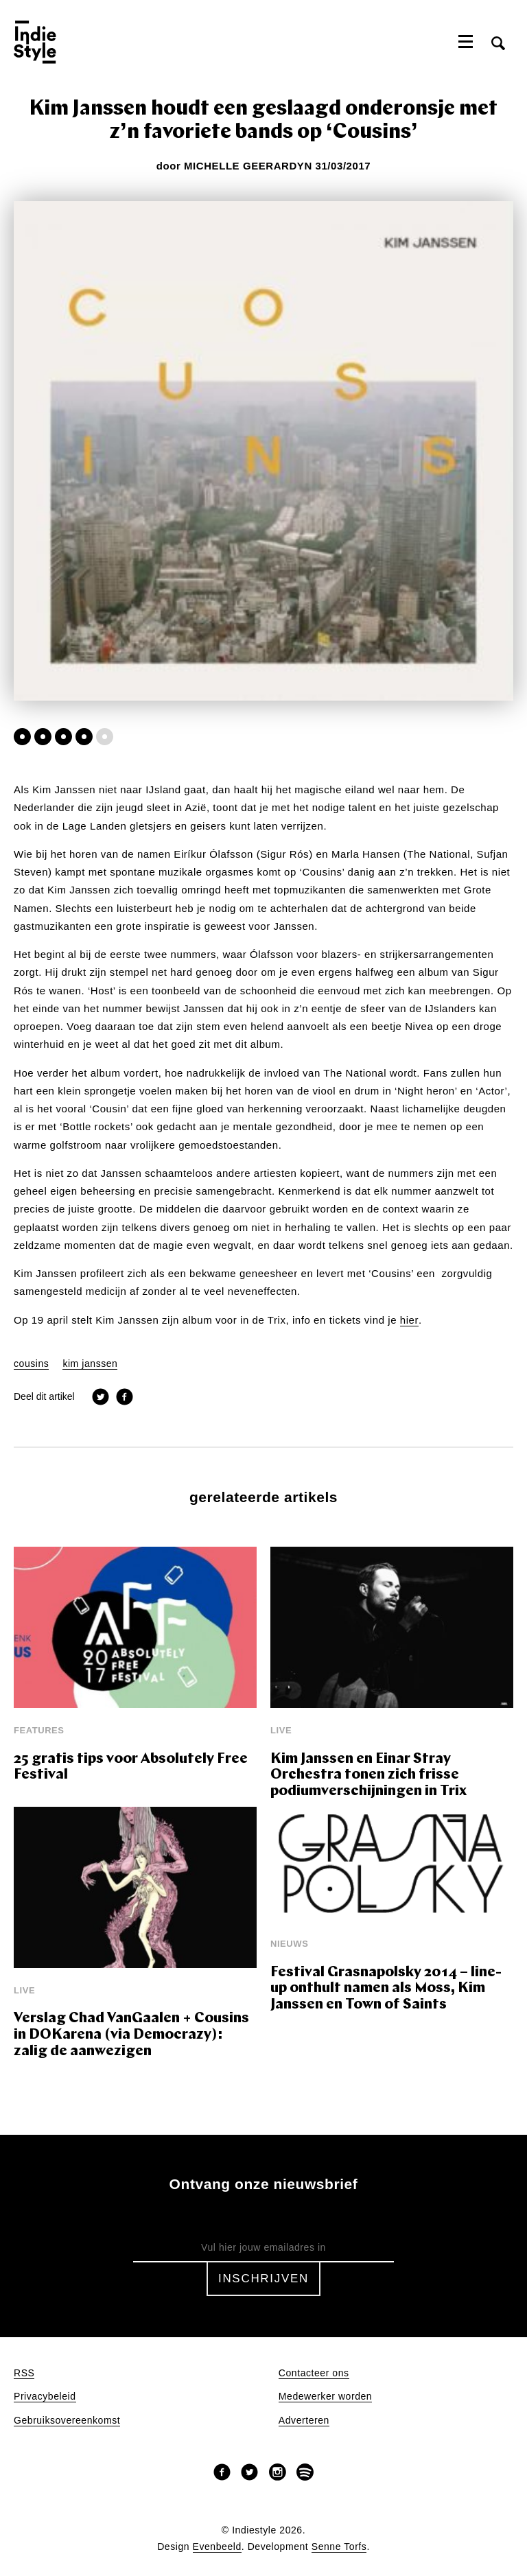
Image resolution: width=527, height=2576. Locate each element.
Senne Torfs (339, 2547)
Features (39, 1730)
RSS (24, 2373)
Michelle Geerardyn (248, 166)
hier (409, 1320)
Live (281, 1730)
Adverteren (304, 2420)
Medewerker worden (325, 2396)
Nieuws (289, 1944)
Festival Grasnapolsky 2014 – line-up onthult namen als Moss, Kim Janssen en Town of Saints (386, 1988)
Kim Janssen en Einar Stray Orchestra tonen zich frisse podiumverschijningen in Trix (368, 1775)
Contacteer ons (314, 2373)
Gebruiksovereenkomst (67, 2420)
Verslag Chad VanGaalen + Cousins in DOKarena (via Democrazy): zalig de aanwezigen (131, 2034)
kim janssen (89, 1364)
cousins (31, 1364)
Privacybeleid (45, 2396)
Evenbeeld (217, 2547)
